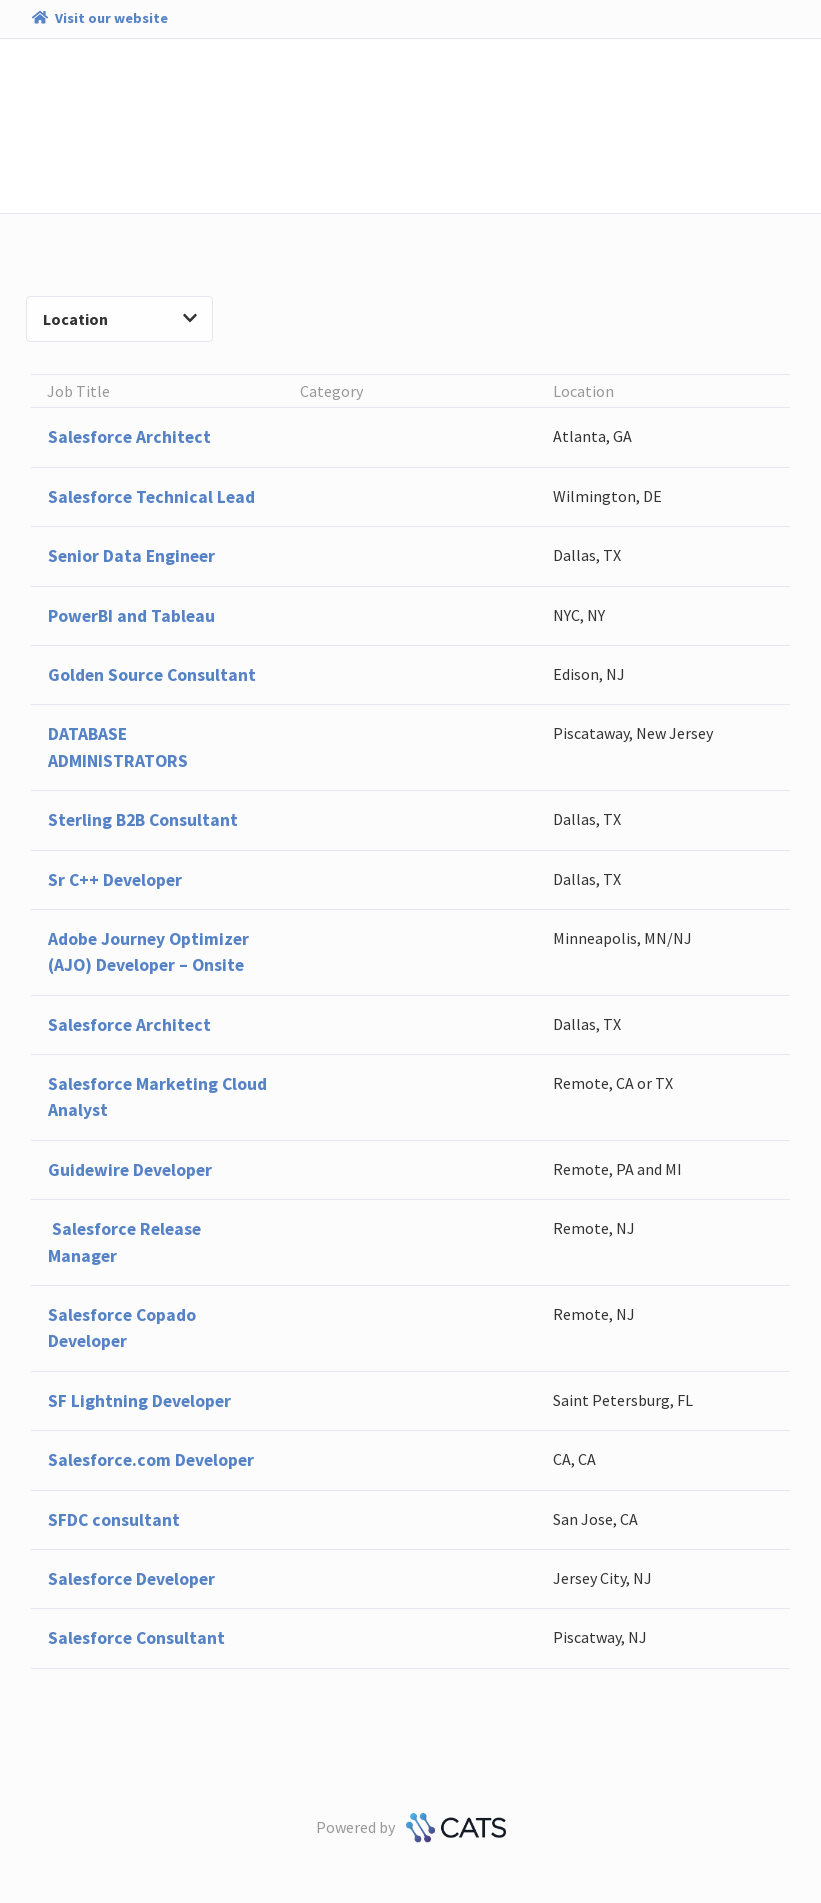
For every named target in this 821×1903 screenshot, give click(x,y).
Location (120, 319)
